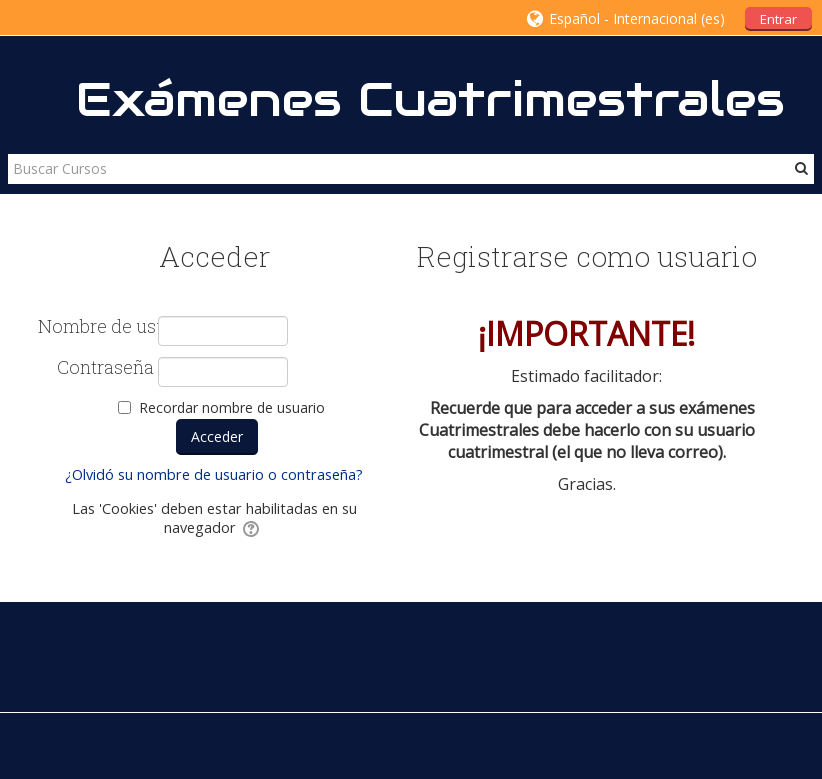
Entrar (778, 19)
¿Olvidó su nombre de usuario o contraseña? (214, 474)
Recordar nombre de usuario (232, 407)
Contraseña (105, 368)
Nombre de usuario (96, 327)
